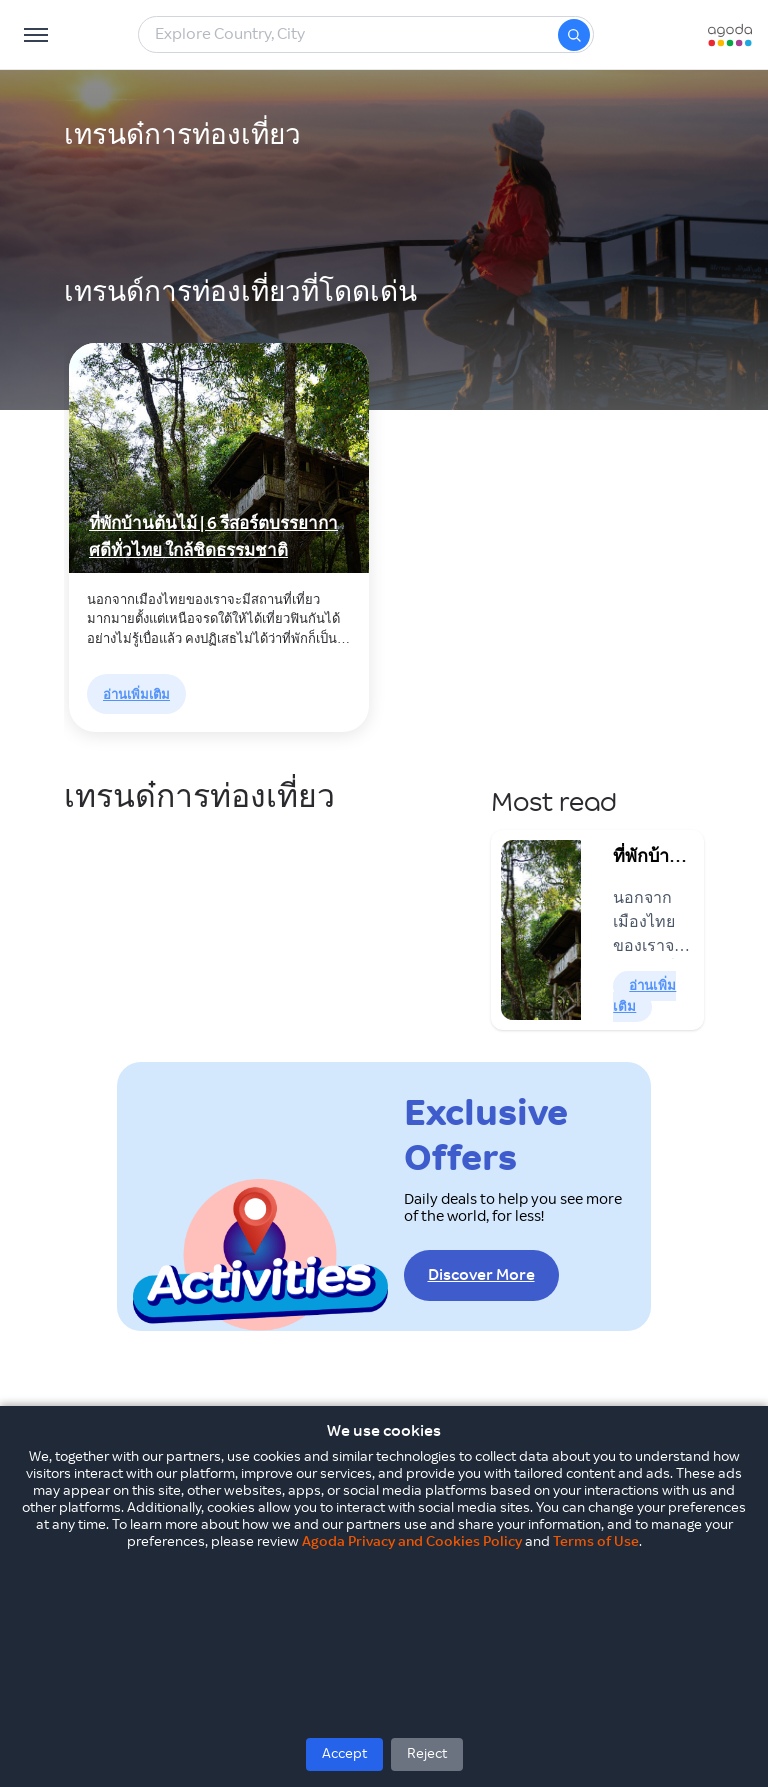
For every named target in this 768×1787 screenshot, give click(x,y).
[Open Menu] (36, 35)
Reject (427, 1754)
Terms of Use (596, 1542)
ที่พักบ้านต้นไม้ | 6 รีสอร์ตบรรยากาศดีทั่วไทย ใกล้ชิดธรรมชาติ (213, 537)
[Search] (574, 35)
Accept (344, 1754)
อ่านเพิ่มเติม (136, 695)
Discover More (481, 1275)
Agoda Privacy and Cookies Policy (412, 1542)
